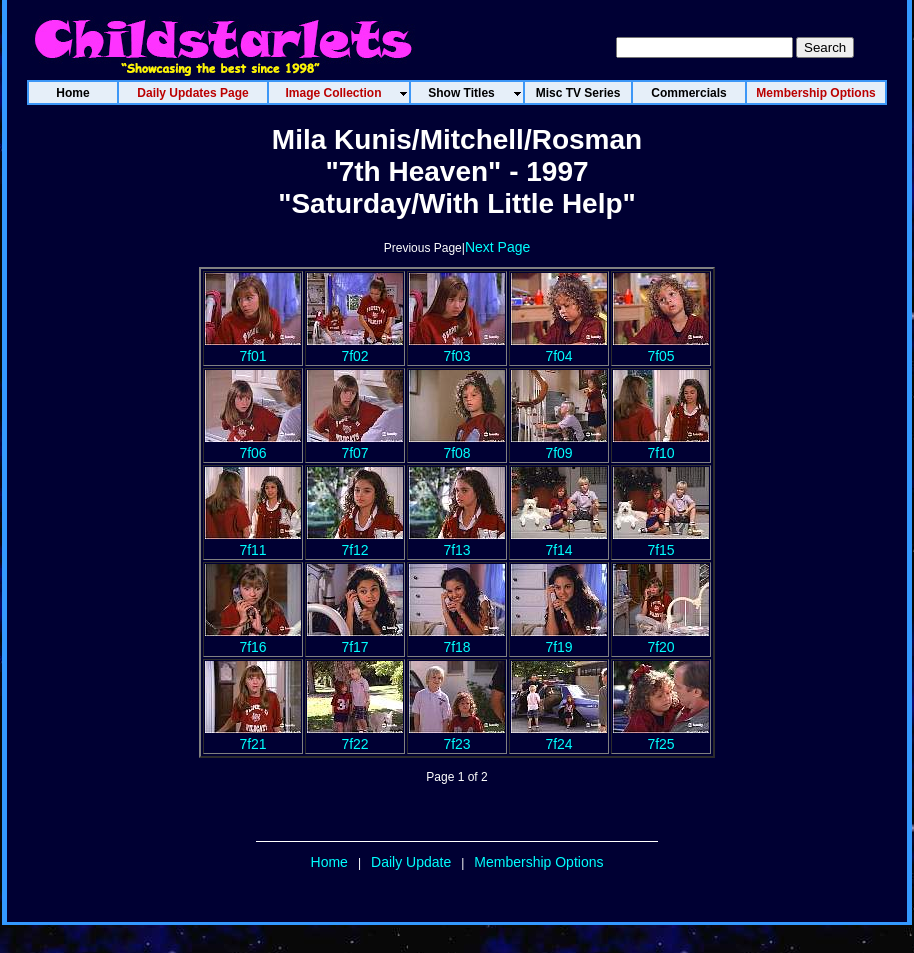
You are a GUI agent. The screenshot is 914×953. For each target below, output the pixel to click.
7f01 (253, 348)
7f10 (661, 445)
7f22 (355, 736)
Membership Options (538, 862)
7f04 (559, 348)
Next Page (497, 247)
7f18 (457, 639)
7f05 (661, 348)
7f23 (457, 736)
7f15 (661, 542)
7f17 (355, 639)
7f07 (355, 445)
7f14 (559, 542)
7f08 (457, 445)
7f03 (457, 348)
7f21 (253, 736)
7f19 (559, 639)
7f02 (355, 348)
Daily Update (411, 862)
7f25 (661, 736)
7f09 (559, 445)
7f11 (253, 542)
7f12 (355, 542)
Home (329, 862)
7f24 (559, 736)
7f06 (253, 445)
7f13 (457, 542)
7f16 (253, 639)
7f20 (661, 639)
